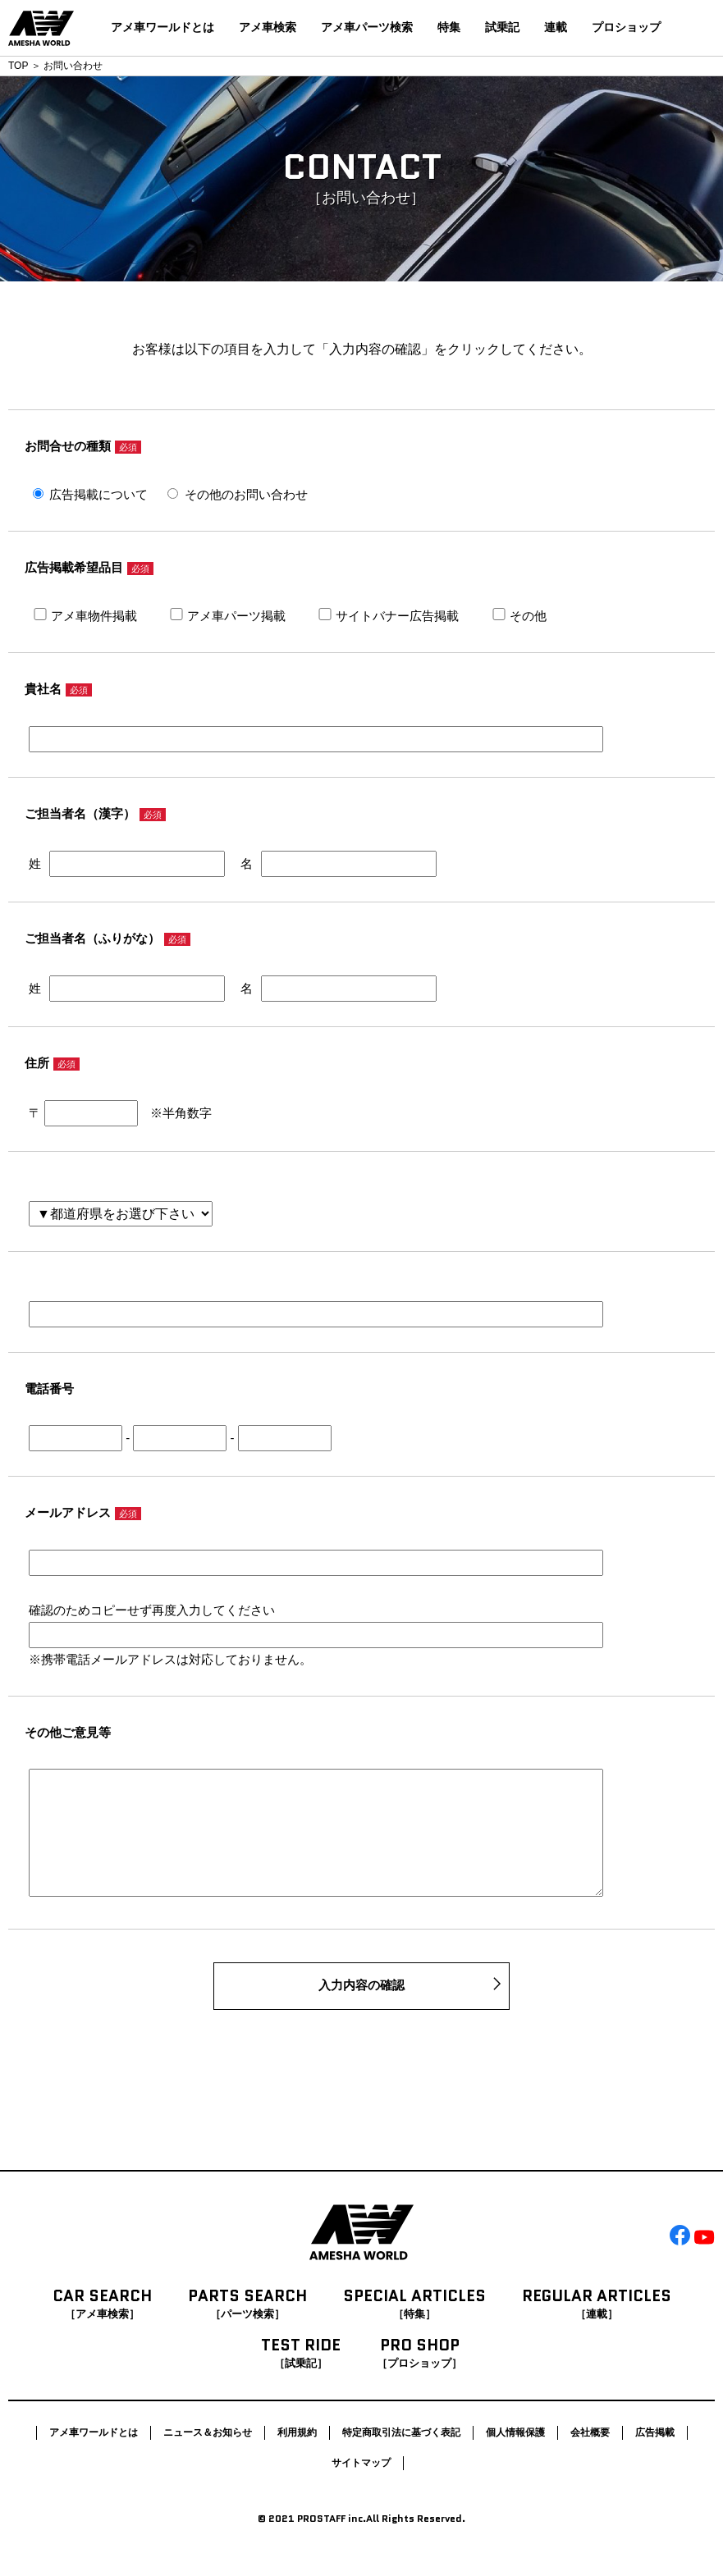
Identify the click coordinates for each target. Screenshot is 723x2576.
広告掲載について (98, 494)
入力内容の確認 (361, 2011)
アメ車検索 (267, 27)
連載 (555, 27)
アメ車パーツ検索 (367, 27)
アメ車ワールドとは (162, 27)
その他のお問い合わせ (246, 494)
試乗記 (502, 27)
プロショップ (626, 27)
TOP (18, 65)
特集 (448, 27)
